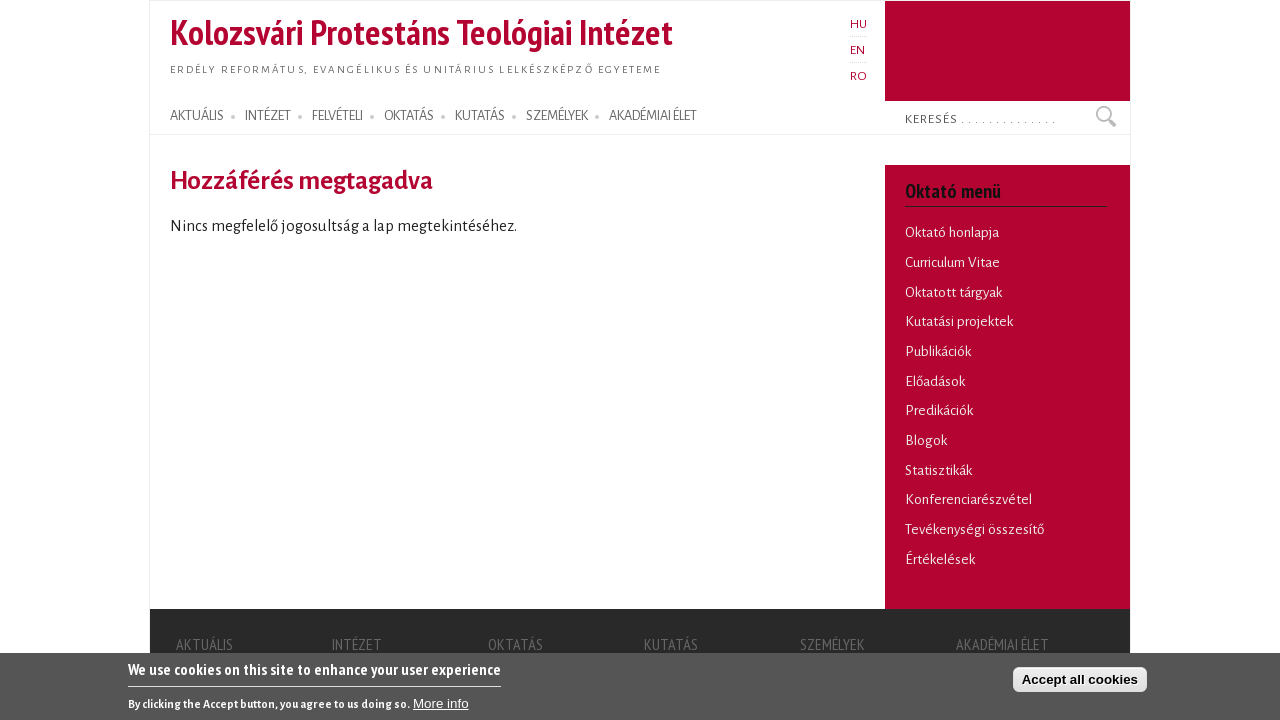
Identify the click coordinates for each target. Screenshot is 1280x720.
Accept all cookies (1080, 683)
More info (441, 707)
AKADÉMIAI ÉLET (653, 116)
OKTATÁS (409, 116)
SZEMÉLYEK (557, 116)
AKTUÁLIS (197, 116)
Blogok (926, 440)
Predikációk (939, 410)
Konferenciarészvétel (968, 499)
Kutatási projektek (959, 321)
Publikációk (938, 351)
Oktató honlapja (952, 232)
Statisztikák (938, 470)
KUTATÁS (480, 116)
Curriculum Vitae (952, 262)
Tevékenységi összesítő (974, 529)
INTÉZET (268, 116)
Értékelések (940, 559)
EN (857, 50)
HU (858, 24)
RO (858, 76)
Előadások (935, 381)
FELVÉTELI (337, 116)
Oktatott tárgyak (953, 292)
